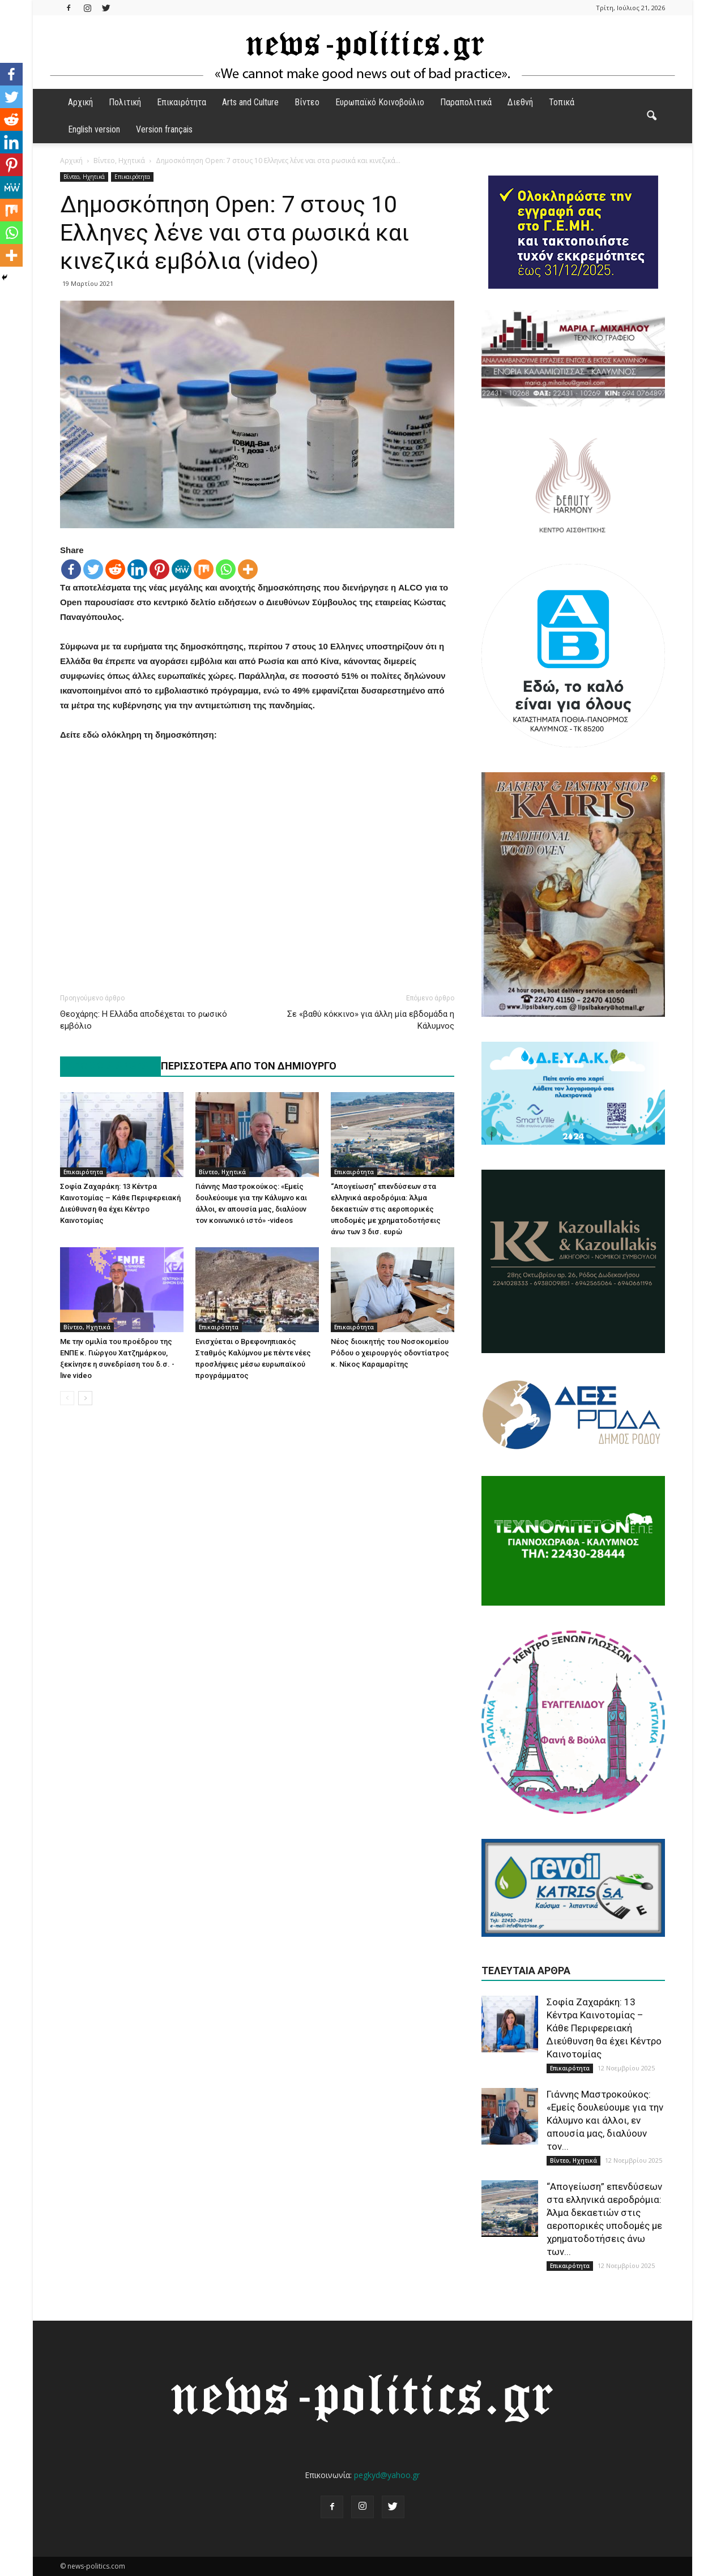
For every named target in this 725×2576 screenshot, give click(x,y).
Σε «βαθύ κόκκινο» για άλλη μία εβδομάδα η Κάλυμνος (370, 1020)
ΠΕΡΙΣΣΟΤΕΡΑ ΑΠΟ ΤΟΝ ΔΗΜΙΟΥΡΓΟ (248, 1066)
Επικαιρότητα (181, 102)
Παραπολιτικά (466, 102)
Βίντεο (307, 102)
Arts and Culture (250, 102)
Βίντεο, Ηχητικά (84, 177)
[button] (651, 116)
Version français (164, 129)
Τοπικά (561, 102)
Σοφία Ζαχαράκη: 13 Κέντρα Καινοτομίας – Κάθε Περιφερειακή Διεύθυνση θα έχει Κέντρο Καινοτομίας (604, 2028)
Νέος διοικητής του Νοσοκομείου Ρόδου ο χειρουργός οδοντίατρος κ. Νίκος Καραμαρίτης (390, 1352)
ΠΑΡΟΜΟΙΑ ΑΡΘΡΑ (104, 1066)
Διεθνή (520, 102)
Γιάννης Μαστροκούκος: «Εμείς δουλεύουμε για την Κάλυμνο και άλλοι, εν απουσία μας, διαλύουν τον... (605, 2120)
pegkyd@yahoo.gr (387, 2475)
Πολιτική (125, 102)
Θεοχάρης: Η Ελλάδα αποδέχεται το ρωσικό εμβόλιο (143, 1020)
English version (94, 129)
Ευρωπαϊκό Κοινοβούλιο (379, 102)
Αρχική (80, 102)
